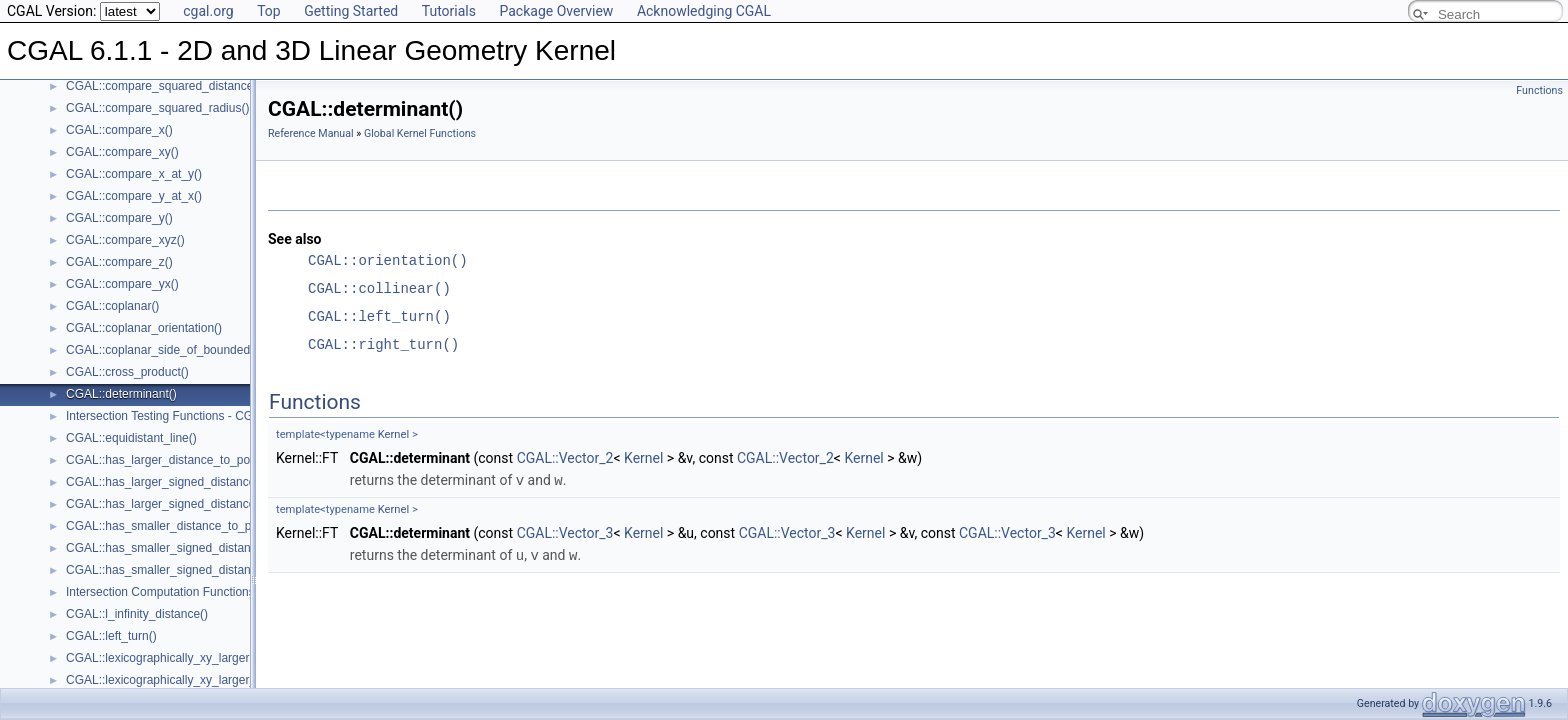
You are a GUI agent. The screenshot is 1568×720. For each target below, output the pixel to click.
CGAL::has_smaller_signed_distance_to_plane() (195, 570)
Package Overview (556, 11)
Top (269, 11)
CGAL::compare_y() (119, 218)
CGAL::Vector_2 (565, 458)
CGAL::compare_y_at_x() (134, 196)
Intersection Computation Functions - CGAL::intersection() (220, 592)
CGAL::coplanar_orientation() (144, 328)
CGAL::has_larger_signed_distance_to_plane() (191, 504)
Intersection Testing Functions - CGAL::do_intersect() (207, 416)
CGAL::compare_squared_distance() (163, 86)
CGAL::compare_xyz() (125, 240)
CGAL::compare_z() (119, 262)
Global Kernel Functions (420, 133)
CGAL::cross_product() (127, 372)
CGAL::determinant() (121, 394)
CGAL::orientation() (388, 260)
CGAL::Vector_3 (565, 532)
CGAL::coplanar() (112, 306)
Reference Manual (311, 133)
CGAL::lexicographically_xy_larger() (161, 658)
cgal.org (208, 11)
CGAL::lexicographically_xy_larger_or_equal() (188, 680)
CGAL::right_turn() (383, 344)
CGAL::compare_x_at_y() (134, 174)
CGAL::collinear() (379, 288)
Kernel (393, 434)
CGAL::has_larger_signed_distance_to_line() (185, 482)
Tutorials (449, 11)
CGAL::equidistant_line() (131, 438)
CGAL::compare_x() (119, 130)
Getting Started (351, 11)
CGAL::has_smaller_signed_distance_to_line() (189, 548)
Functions (1539, 90)
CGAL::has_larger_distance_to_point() (168, 460)
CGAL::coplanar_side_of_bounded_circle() (179, 350)
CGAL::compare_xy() (122, 152)
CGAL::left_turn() (111, 636)
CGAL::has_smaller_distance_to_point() (172, 526)
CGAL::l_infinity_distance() (137, 614)
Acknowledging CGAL (704, 11)
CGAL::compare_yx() (122, 284)
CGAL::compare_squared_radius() (157, 108)
